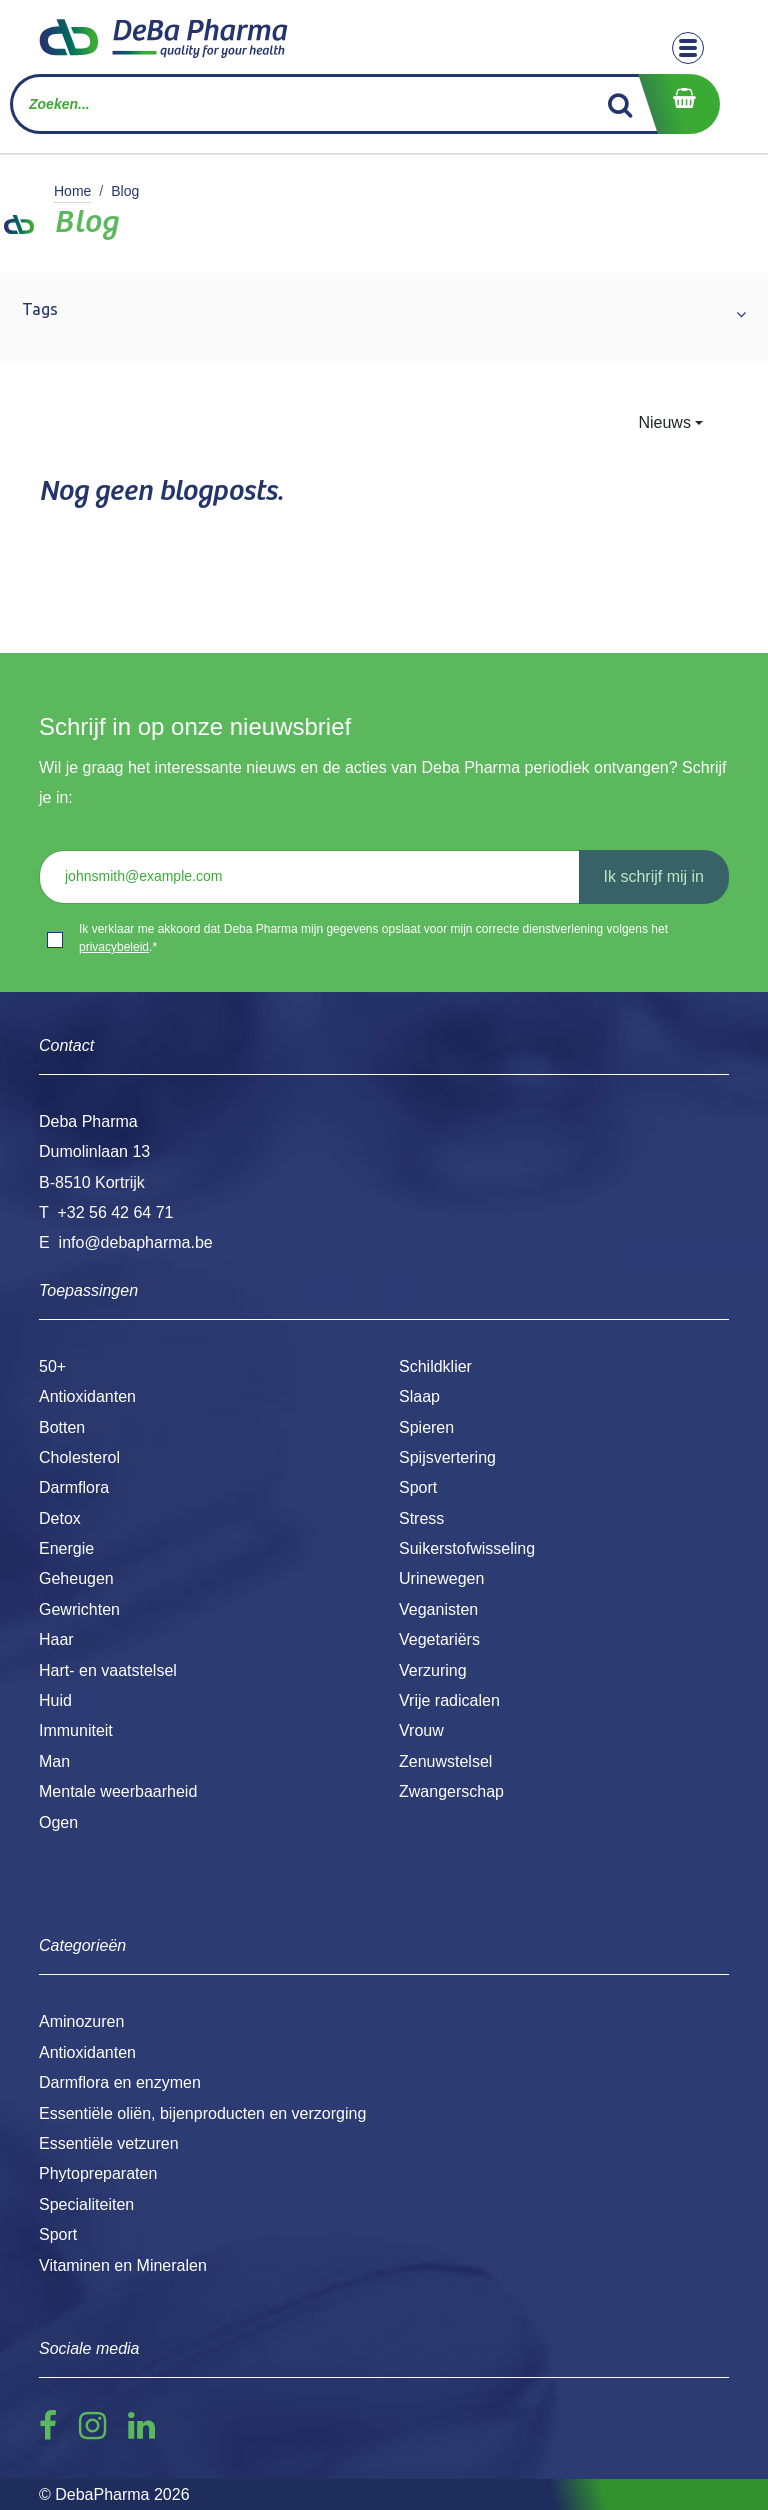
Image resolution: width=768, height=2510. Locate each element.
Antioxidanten (87, 1396)
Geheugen (76, 1578)
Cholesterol (79, 1457)
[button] (670, 423)
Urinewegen (441, 1578)
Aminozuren (81, 2021)
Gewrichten (79, 1609)
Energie (66, 1548)
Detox (60, 1518)
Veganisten (438, 1609)
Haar (56, 1639)
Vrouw (421, 1730)
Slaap (419, 1396)
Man (54, 1761)
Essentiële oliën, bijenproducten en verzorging (202, 2113)
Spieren (426, 1427)
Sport (418, 1487)
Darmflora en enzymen (120, 2082)
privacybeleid (114, 947)
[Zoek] (620, 104)
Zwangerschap (451, 1791)
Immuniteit (76, 1730)
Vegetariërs (439, 1639)
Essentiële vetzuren (109, 2143)
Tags (40, 309)
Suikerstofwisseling (467, 1548)
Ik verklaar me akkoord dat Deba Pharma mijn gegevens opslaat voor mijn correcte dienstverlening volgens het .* (373, 938)
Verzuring (433, 1670)
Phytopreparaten (98, 2173)
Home (72, 191)
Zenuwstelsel (445, 1761)
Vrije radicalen (449, 1700)
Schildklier (435, 1366)
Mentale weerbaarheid (118, 1791)
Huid (55, 1700)
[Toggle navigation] (688, 48)
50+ (52, 1366)
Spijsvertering (447, 1457)
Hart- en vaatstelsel (108, 1670)
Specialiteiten (86, 2204)
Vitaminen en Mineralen (123, 2265)
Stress (421, 1518)
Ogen (58, 1822)
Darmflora (74, 1487)
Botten (62, 1427)
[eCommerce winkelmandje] (679, 104)
